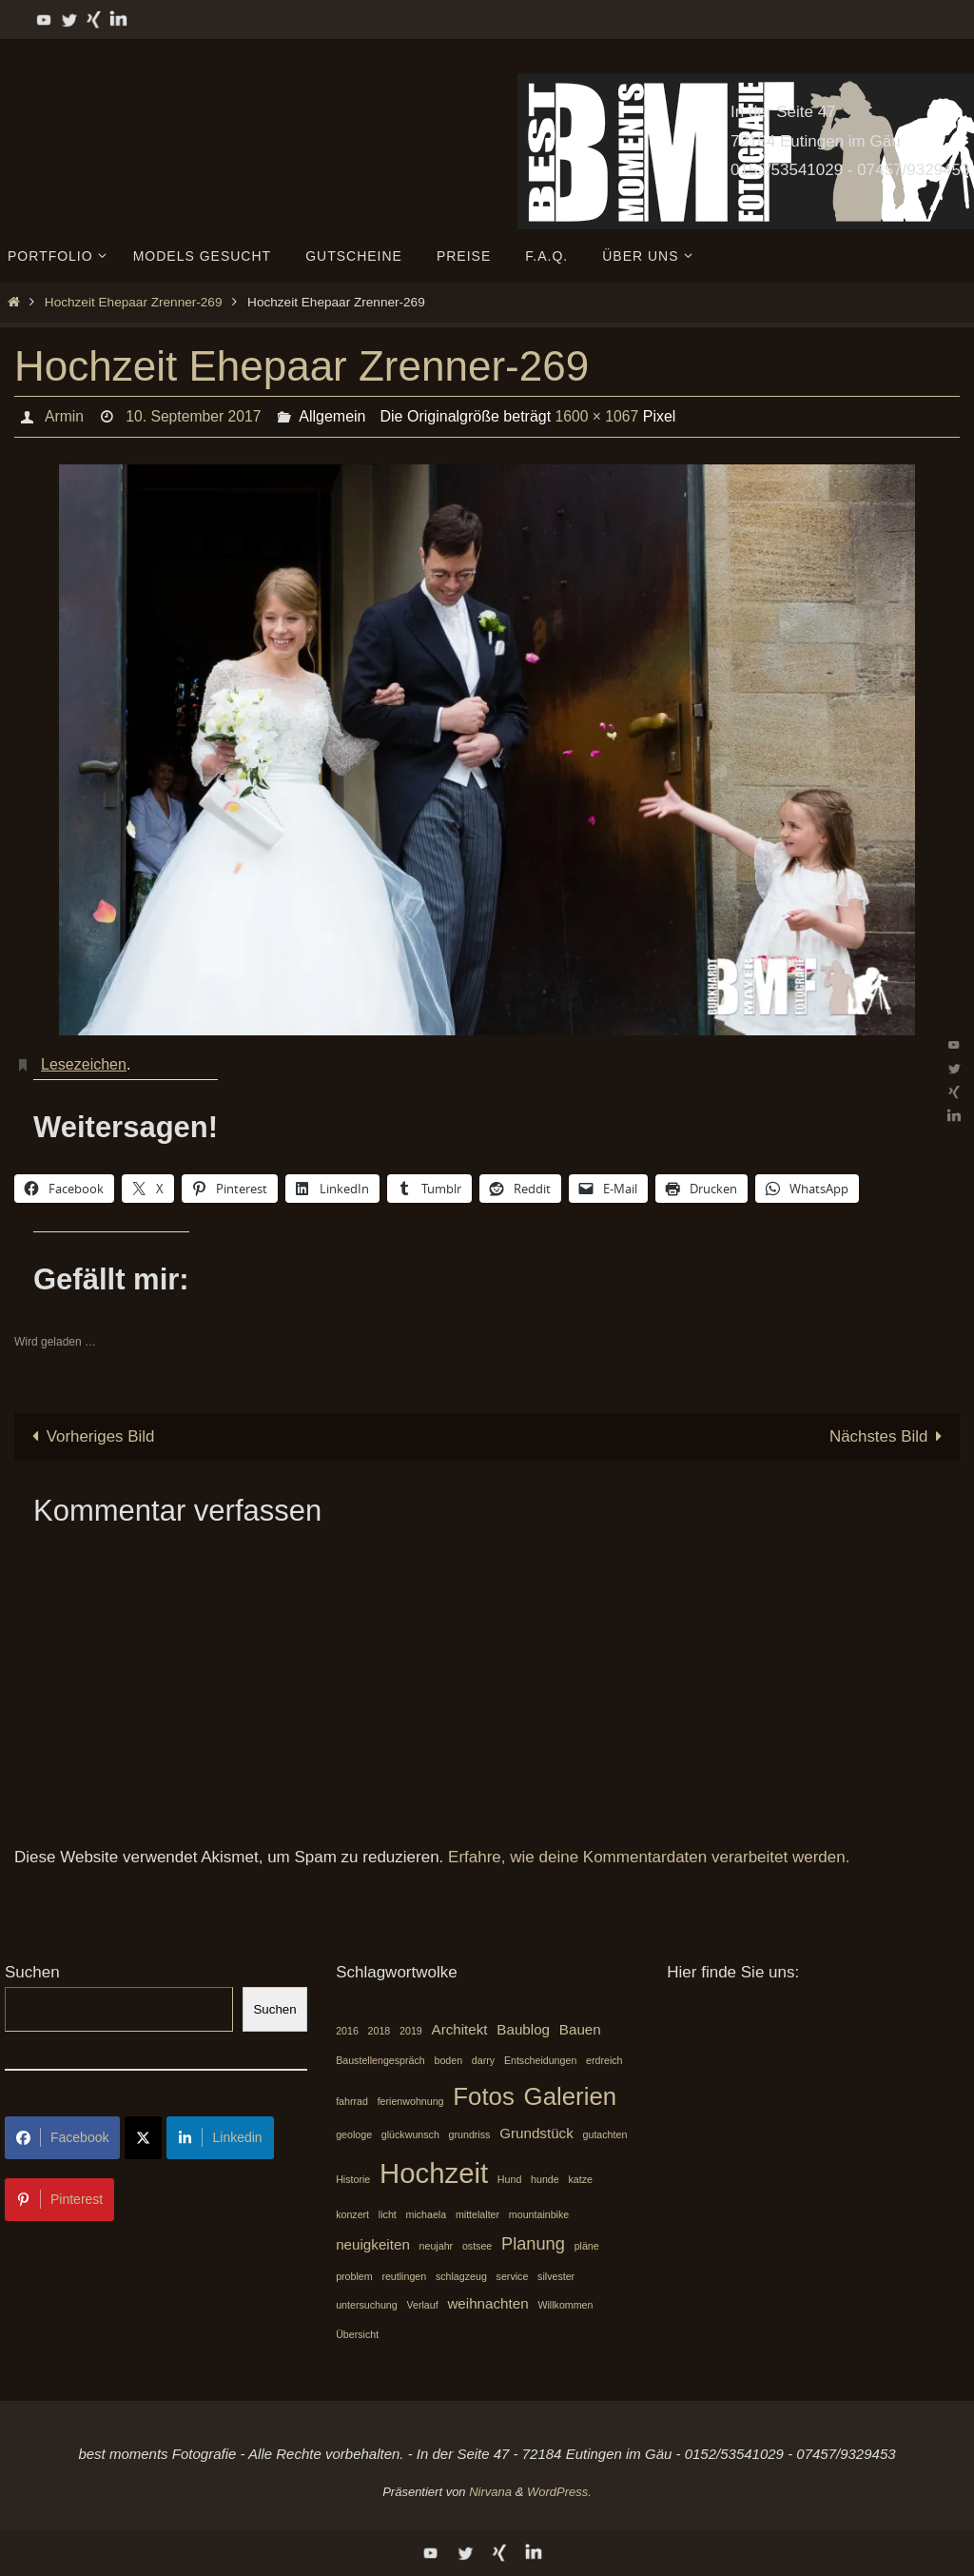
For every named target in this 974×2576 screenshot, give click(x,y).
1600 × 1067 (599, 416)
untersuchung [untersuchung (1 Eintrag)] (367, 2305)
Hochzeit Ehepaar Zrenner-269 (134, 302)
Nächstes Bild (889, 1436)
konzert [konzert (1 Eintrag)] (352, 2215)
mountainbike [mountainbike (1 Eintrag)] (539, 2215)
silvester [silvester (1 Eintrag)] (556, 2276)
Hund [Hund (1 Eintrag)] (509, 2179)
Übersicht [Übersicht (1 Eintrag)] (357, 2334)
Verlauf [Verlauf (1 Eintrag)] (422, 2305)
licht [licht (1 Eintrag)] (388, 2215)
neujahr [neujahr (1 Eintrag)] (436, 2246)
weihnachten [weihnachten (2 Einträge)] (487, 2304)
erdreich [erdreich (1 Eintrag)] (604, 2060)
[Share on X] (143, 2137)
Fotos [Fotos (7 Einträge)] (484, 2096)
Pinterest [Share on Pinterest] (59, 2199)
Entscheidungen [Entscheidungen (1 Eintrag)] (540, 2060)
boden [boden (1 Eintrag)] (448, 2060)
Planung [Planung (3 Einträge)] (533, 2243)
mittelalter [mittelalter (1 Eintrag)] (477, 2215)
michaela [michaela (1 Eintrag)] (426, 2215)
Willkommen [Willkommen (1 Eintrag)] (565, 2305)
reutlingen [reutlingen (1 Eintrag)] (403, 2276)
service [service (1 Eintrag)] (513, 2276)
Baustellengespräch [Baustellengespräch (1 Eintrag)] (380, 2060)
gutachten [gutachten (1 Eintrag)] (605, 2134)
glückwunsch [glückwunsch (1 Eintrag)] (410, 2134)
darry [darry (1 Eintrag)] (483, 2060)
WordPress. (559, 2492)
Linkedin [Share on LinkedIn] (220, 2137)
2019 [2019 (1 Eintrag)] (410, 2031)
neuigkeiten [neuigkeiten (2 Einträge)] (373, 2244)
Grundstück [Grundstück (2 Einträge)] (536, 2133)
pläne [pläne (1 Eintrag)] (587, 2246)
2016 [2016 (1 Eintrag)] (347, 2031)
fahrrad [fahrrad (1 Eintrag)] (352, 2101)
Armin (64, 416)
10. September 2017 (194, 416)
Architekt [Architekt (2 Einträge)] (460, 2030)
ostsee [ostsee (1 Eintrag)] (477, 2246)
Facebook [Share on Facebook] (62, 2137)
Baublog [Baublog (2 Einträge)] (523, 2030)
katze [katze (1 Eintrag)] (580, 2179)
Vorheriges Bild (89, 1436)
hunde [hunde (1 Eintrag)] (545, 2179)
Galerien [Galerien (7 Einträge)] (570, 2096)
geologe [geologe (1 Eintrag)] (354, 2134)
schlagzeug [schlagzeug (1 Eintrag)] (461, 2276)
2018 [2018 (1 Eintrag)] (379, 2031)
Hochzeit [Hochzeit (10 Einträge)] (434, 2173)
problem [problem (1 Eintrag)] (354, 2276)
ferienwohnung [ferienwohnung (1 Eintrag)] (411, 2101)
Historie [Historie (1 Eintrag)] (353, 2179)
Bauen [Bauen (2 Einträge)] (580, 2030)
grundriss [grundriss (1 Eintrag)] (470, 2134)
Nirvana (490, 2492)
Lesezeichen (84, 1064)
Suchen (32, 1972)
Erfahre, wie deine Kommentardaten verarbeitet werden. (648, 1857)
